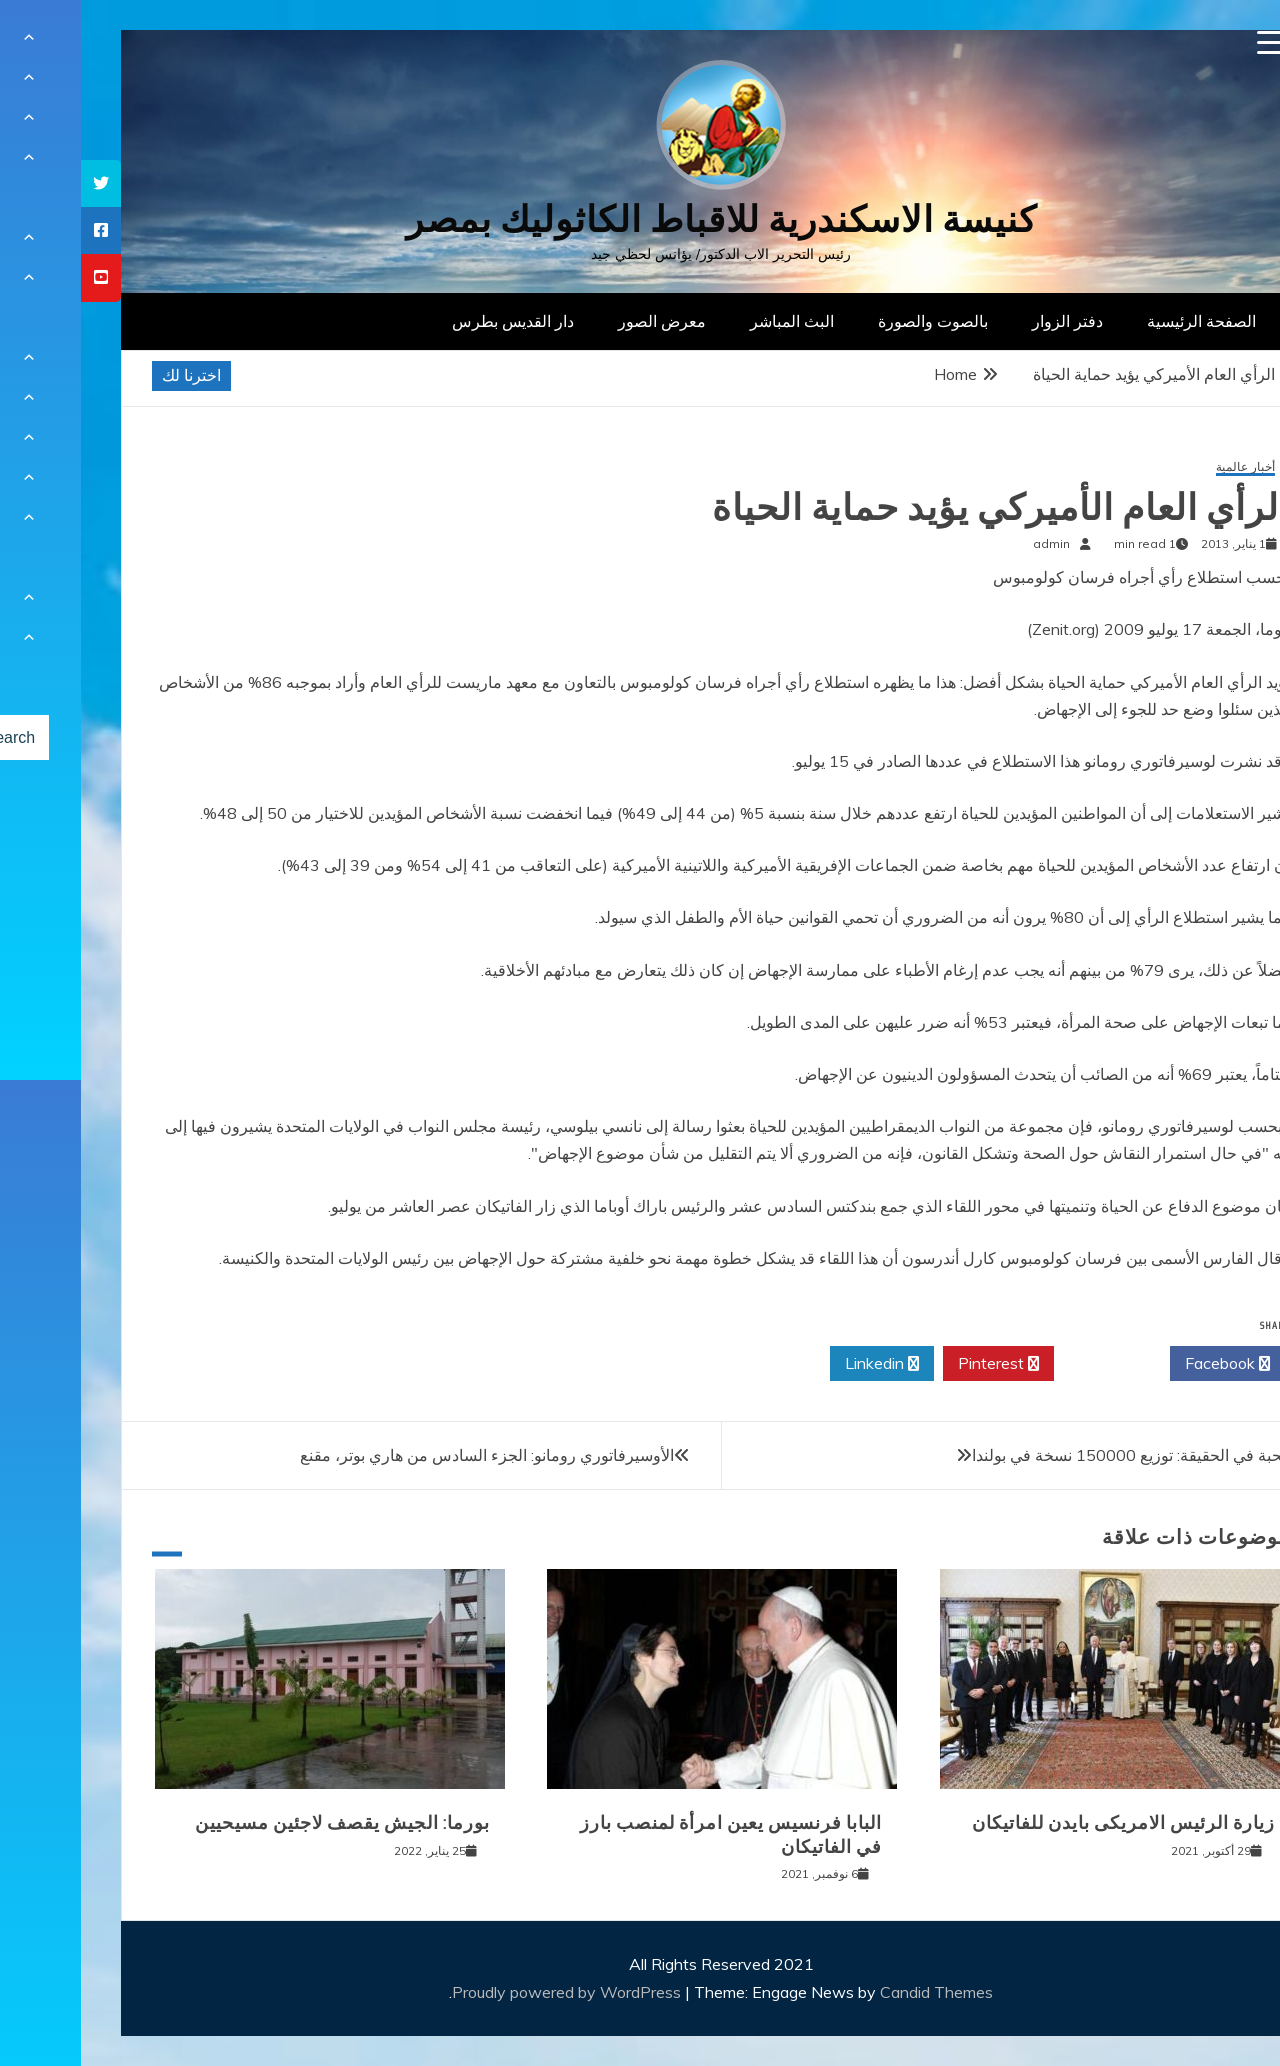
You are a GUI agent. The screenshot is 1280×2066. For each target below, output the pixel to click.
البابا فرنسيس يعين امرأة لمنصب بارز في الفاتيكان (650, 1834)
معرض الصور (581, 321)
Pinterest (917, 1364)
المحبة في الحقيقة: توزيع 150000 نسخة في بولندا (1055, 1455)
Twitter (1031, 1364)
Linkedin (801, 1364)
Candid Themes (855, 1992)
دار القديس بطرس (432, 321)
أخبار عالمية (1164, 467)
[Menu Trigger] (1188, 42)
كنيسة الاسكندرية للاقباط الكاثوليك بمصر (640, 219)
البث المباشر (711, 321)
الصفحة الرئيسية (1120, 321)
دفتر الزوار (986, 321)
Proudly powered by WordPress (487, 1992)
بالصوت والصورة (852, 321)
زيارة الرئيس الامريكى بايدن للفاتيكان (1042, 1823)
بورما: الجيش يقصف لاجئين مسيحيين (261, 1823)
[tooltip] (20, 183)
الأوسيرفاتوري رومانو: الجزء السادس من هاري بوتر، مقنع (406, 1455)
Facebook (1146, 1364)
